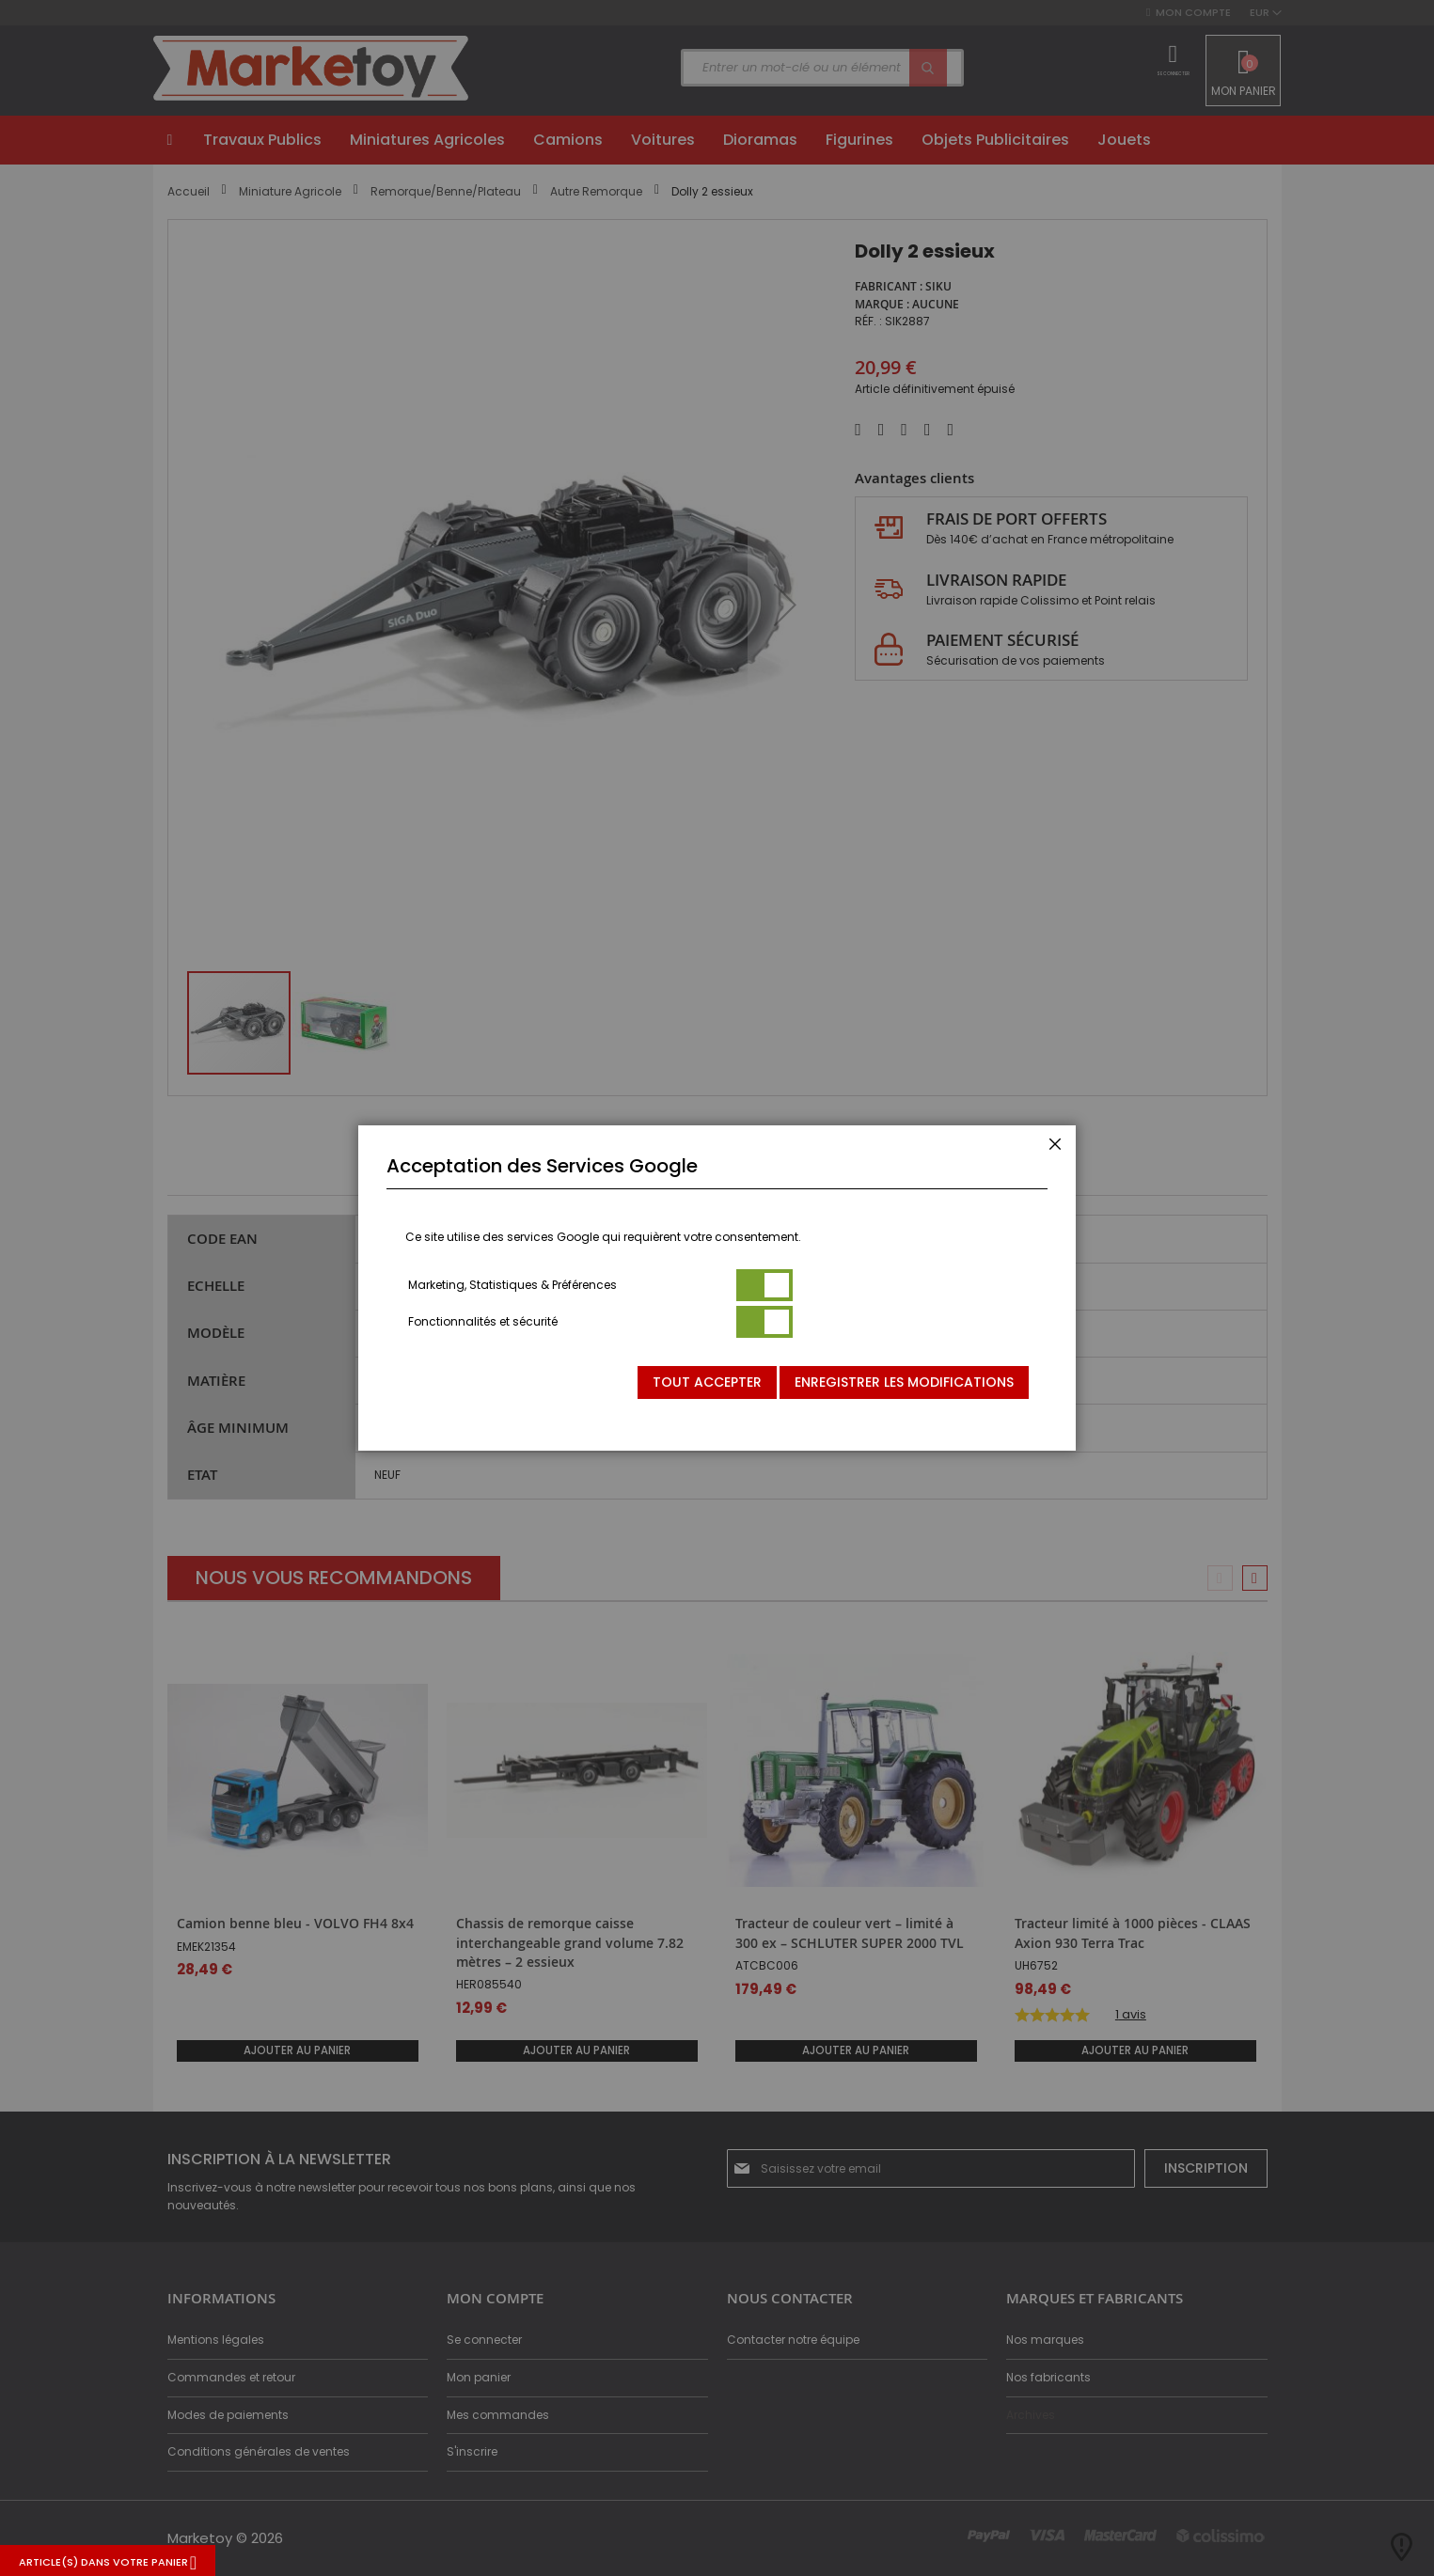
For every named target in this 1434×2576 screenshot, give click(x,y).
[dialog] (717, 1288)
